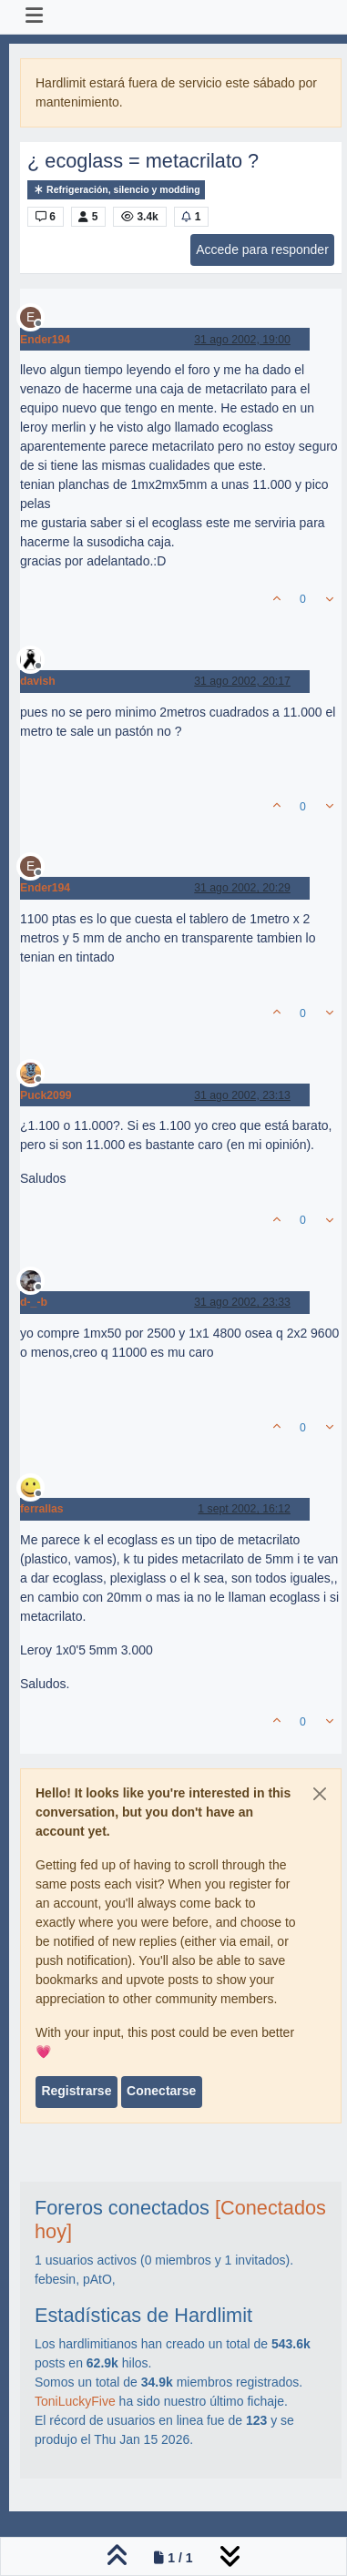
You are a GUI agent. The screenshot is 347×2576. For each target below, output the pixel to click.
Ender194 (45, 339)
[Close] (320, 1793)
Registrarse (76, 2090)
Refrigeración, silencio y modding (116, 190)
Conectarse (161, 2090)
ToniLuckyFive (75, 2401)
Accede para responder (262, 249)
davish (38, 681)
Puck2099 (46, 1095)
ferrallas (42, 1508)
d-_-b (33, 1302)
